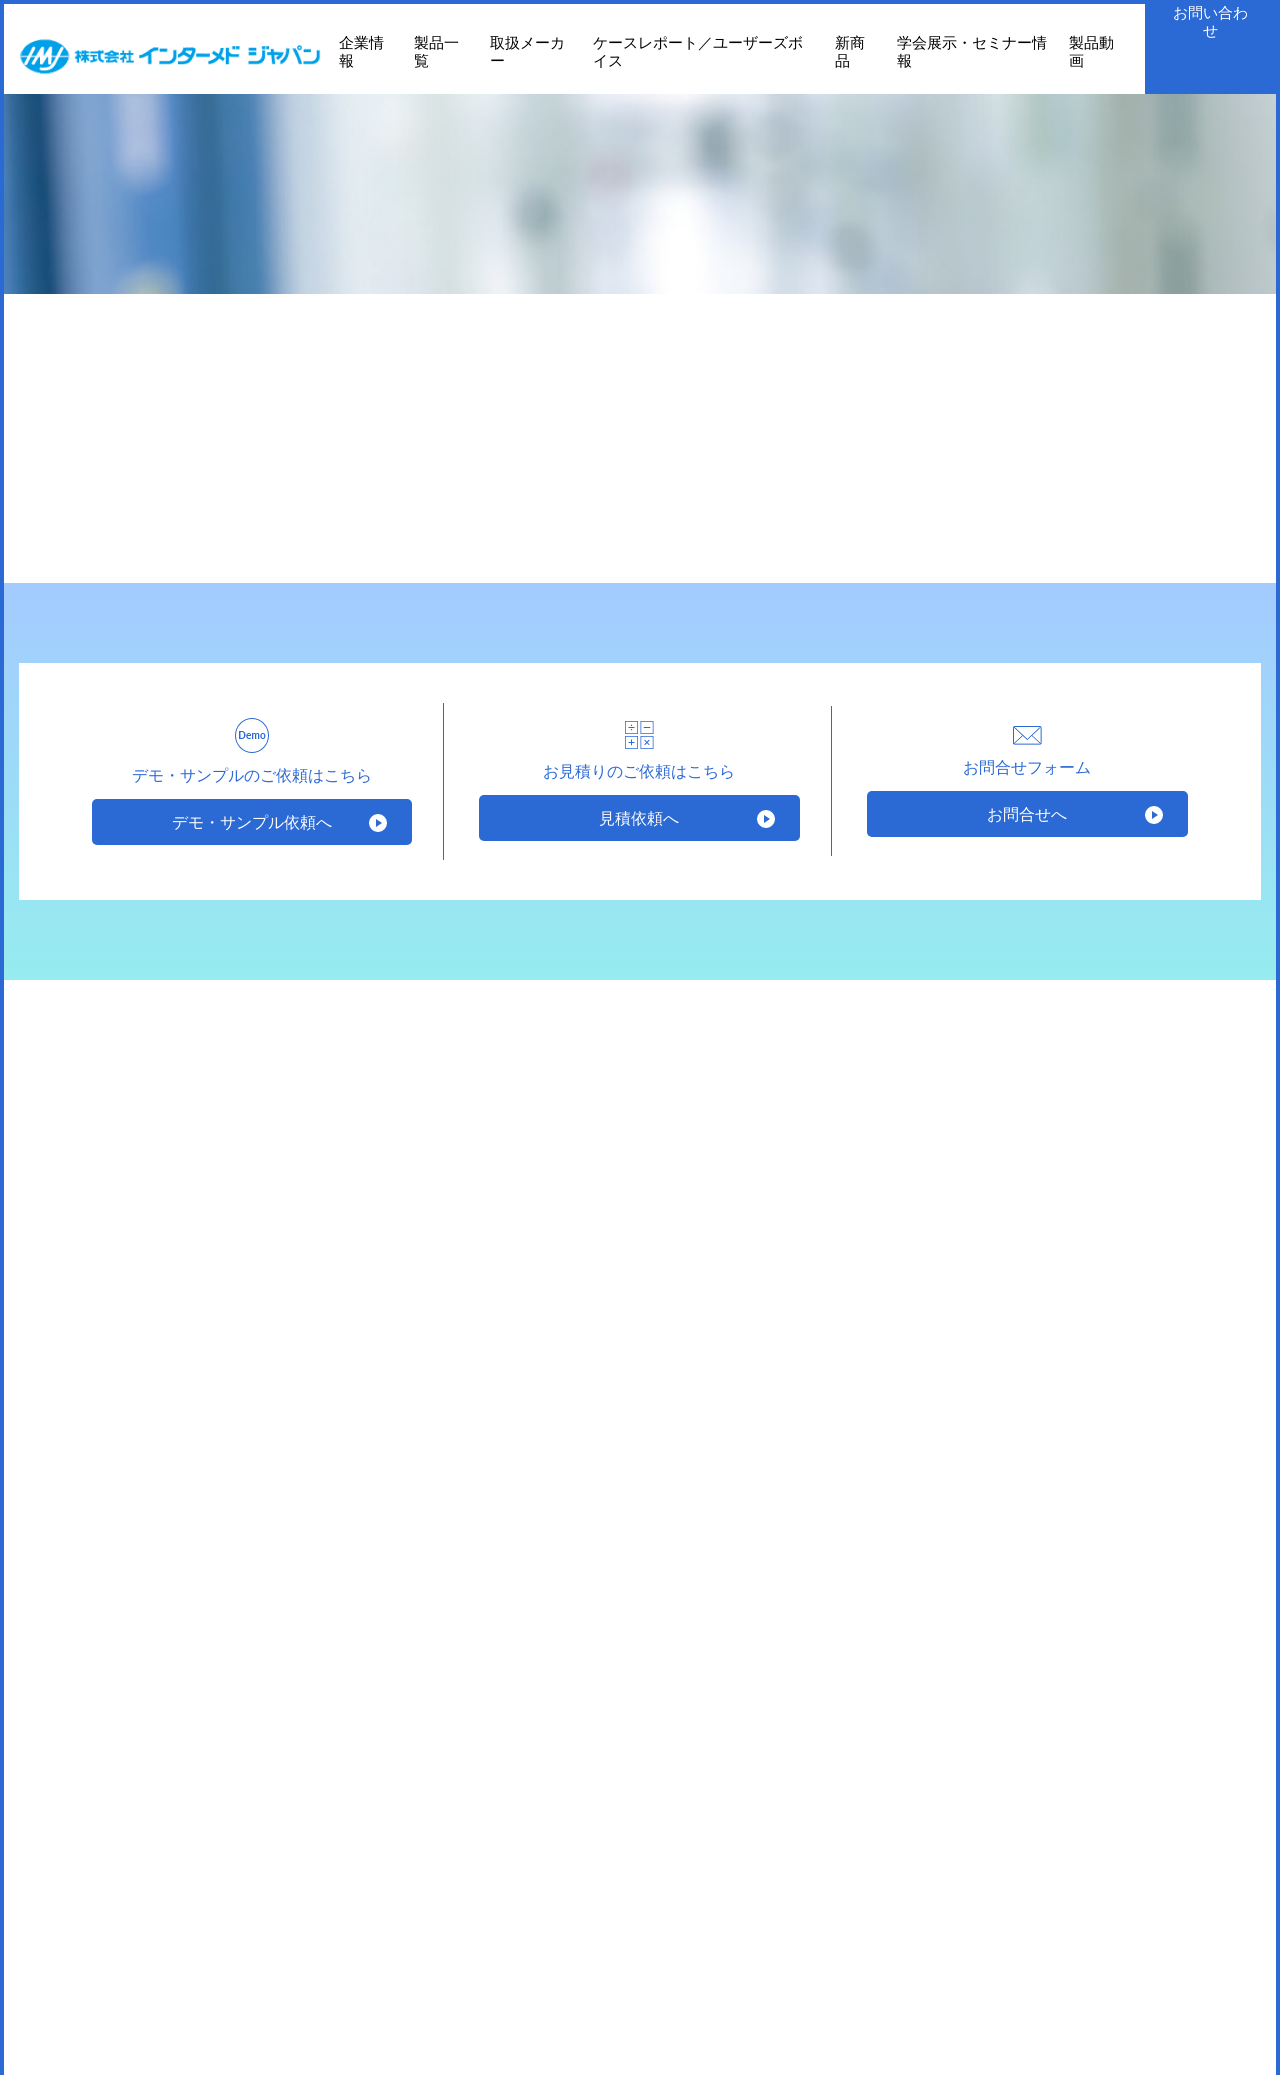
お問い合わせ (1210, 21)
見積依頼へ (639, 817)
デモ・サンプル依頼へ (252, 821)
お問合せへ (1027, 813)
